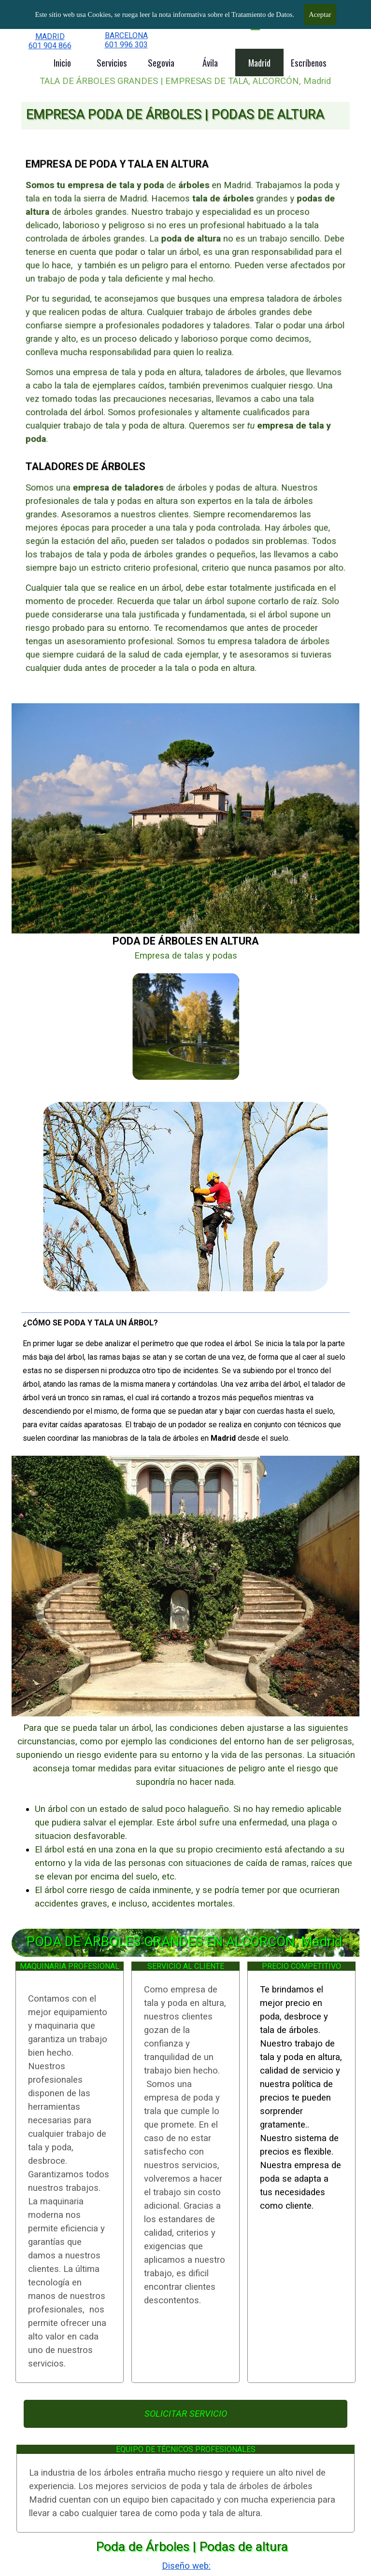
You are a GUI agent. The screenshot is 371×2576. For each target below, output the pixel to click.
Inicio (62, 62)
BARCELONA (126, 35)
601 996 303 (126, 44)
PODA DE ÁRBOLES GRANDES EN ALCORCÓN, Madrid (184, 1941)
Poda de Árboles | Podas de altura (192, 2546)
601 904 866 (50, 45)
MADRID (50, 36)
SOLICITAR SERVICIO (185, 2414)
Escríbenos (309, 62)
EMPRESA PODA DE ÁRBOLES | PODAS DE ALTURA (175, 114)
